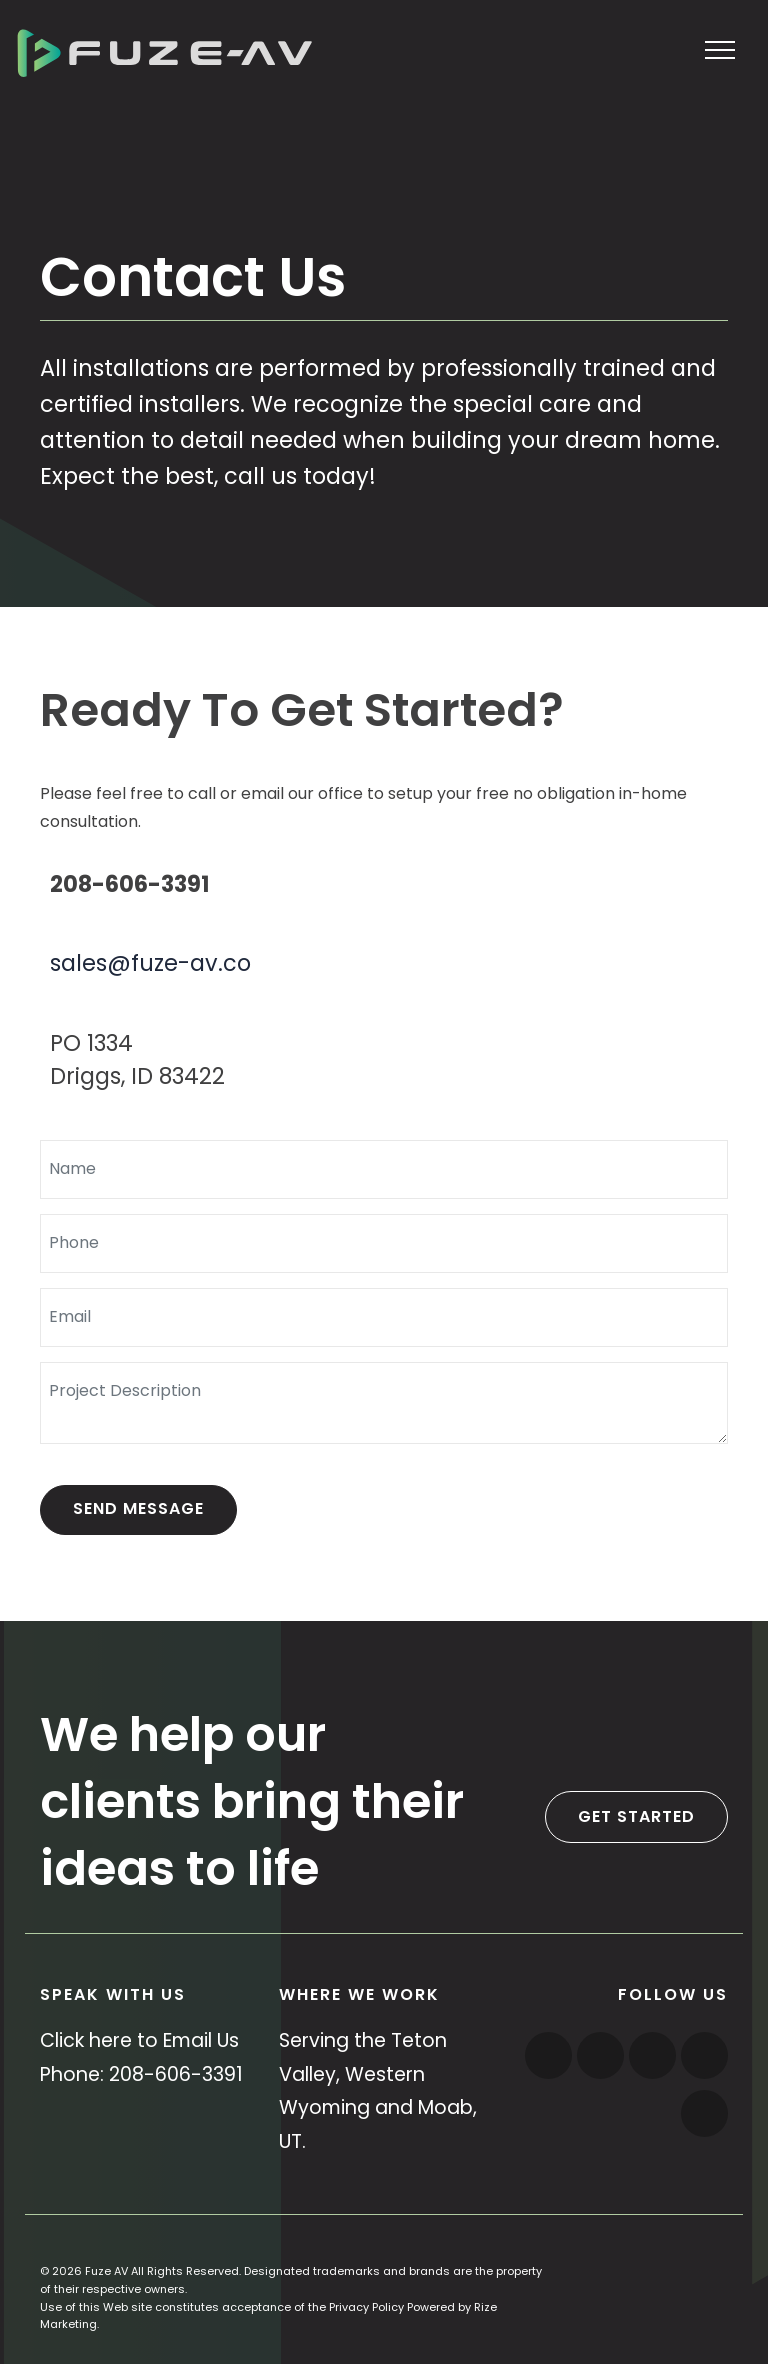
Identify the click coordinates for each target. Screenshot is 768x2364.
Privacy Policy (366, 2307)
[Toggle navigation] (720, 49)
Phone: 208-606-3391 (141, 2074)
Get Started (636, 1816)
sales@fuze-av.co (150, 963)
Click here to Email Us (139, 2040)
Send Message (138, 1508)
